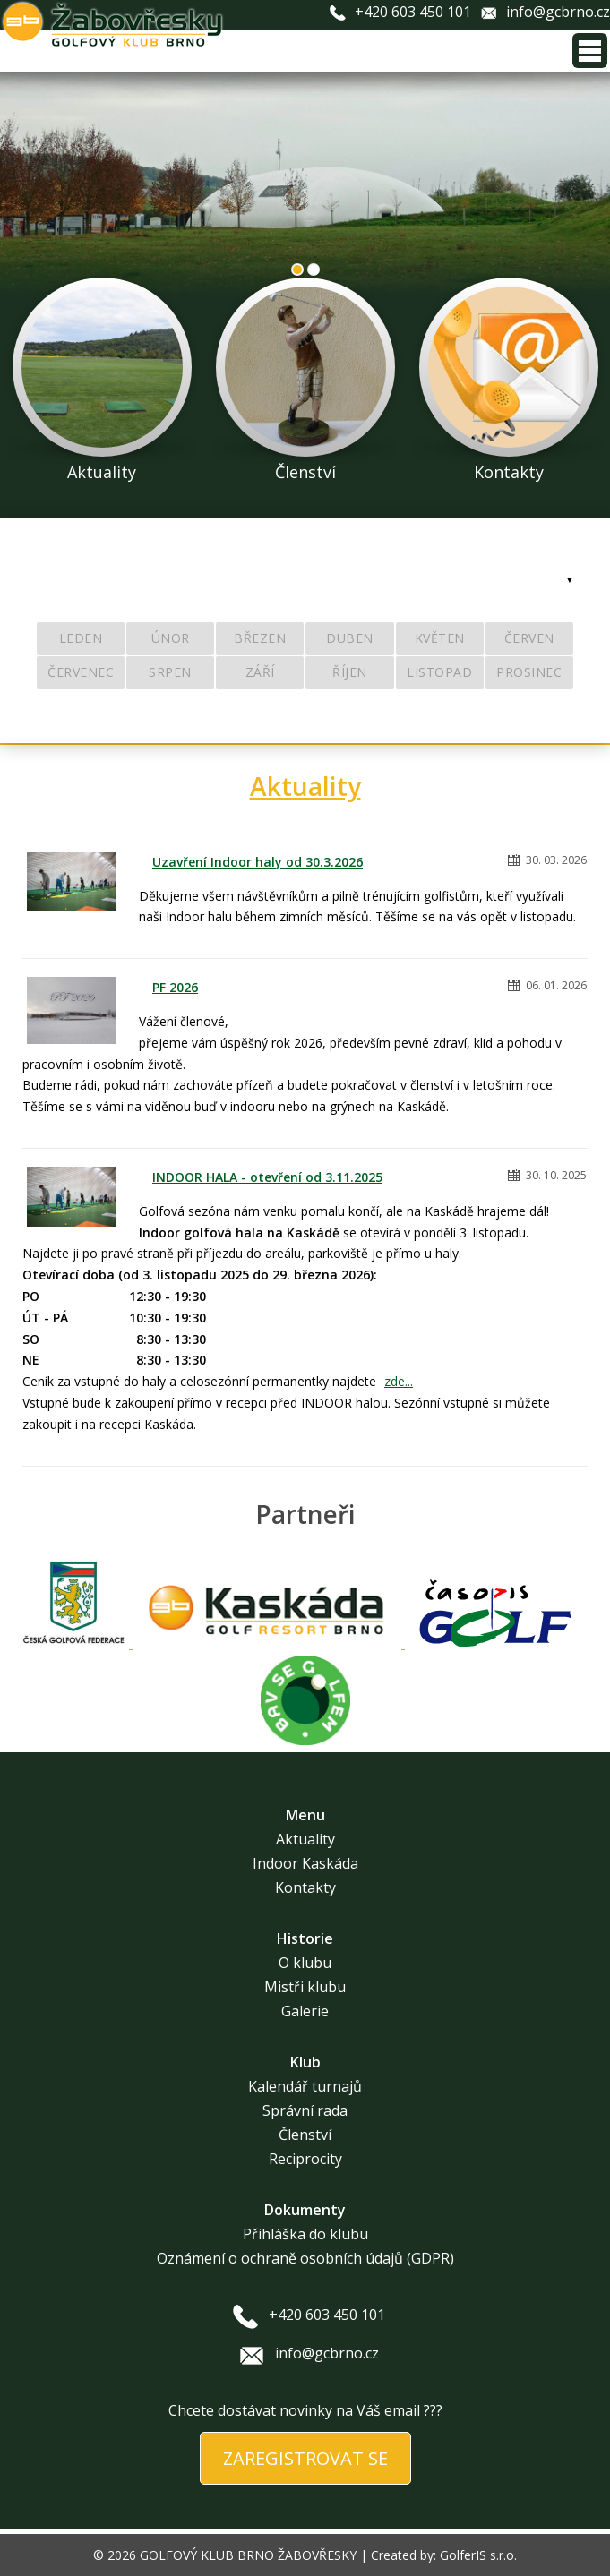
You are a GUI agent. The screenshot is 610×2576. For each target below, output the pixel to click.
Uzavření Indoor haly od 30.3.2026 (257, 861)
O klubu (305, 1963)
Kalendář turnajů (305, 2086)
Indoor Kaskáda (305, 1863)
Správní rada (305, 2110)
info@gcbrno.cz (558, 11)
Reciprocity (305, 2159)
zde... (398, 1381)
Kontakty (305, 1887)
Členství (305, 2134)
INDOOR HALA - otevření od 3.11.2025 (267, 1176)
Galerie (305, 2011)
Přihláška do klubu (305, 2234)
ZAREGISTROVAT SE (305, 2458)
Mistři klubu (305, 1987)
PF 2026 (175, 987)
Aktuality (305, 786)
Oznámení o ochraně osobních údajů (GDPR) (305, 2258)
